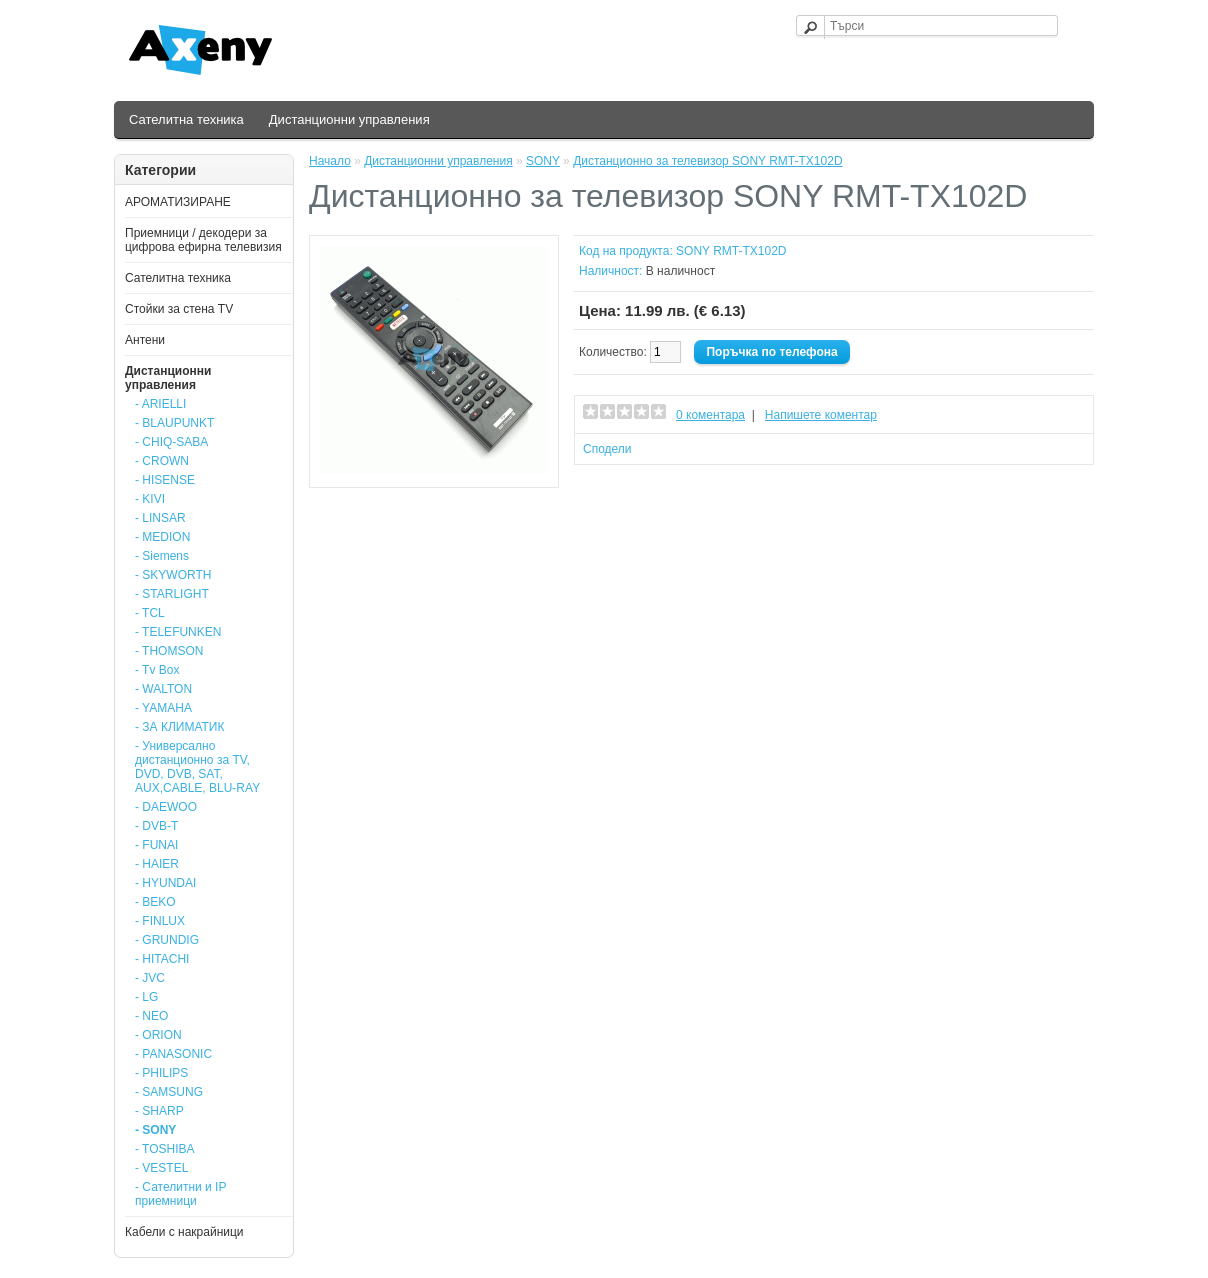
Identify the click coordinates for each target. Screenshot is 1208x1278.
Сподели (607, 449)
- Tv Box (157, 670)
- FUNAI (156, 845)
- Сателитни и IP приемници (180, 1194)
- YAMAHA (163, 708)
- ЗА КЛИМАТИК (179, 727)
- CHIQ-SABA (171, 442)
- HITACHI (162, 959)
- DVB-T (156, 826)
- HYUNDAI (165, 883)
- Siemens (162, 556)
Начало (330, 161)
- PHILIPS (161, 1073)
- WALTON (163, 689)
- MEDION (162, 537)
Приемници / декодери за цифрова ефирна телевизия (203, 240)
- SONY (155, 1130)
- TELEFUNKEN (178, 632)
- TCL (150, 613)
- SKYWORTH (173, 575)
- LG (146, 997)
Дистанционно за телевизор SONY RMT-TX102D (707, 161)
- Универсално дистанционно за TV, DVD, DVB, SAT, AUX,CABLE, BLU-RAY (197, 767)
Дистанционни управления (349, 119)
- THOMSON (169, 651)
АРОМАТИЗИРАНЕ (178, 202)
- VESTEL (161, 1168)
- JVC (150, 978)
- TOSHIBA (165, 1149)
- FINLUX (160, 921)
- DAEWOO (166, 807)
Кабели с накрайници (184, 1232)
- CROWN (162, 461)
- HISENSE (165, 480)
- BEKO (155, 902)
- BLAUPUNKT (174, 423)
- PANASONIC (173, 1054)
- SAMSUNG (169, 1092)
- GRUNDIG (167, 940)
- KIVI (150, 499)
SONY (543, 161)
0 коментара (710, 415)
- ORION (158, 1035)
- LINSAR (160, 518)
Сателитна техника (186, 119)
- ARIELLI (160, 404)
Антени (145, 340)
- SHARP (159, 1111)
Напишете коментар (821, 415)
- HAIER (157, 864)
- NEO (151, 1016)
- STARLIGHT (172, 594)
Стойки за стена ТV (179, 309)
